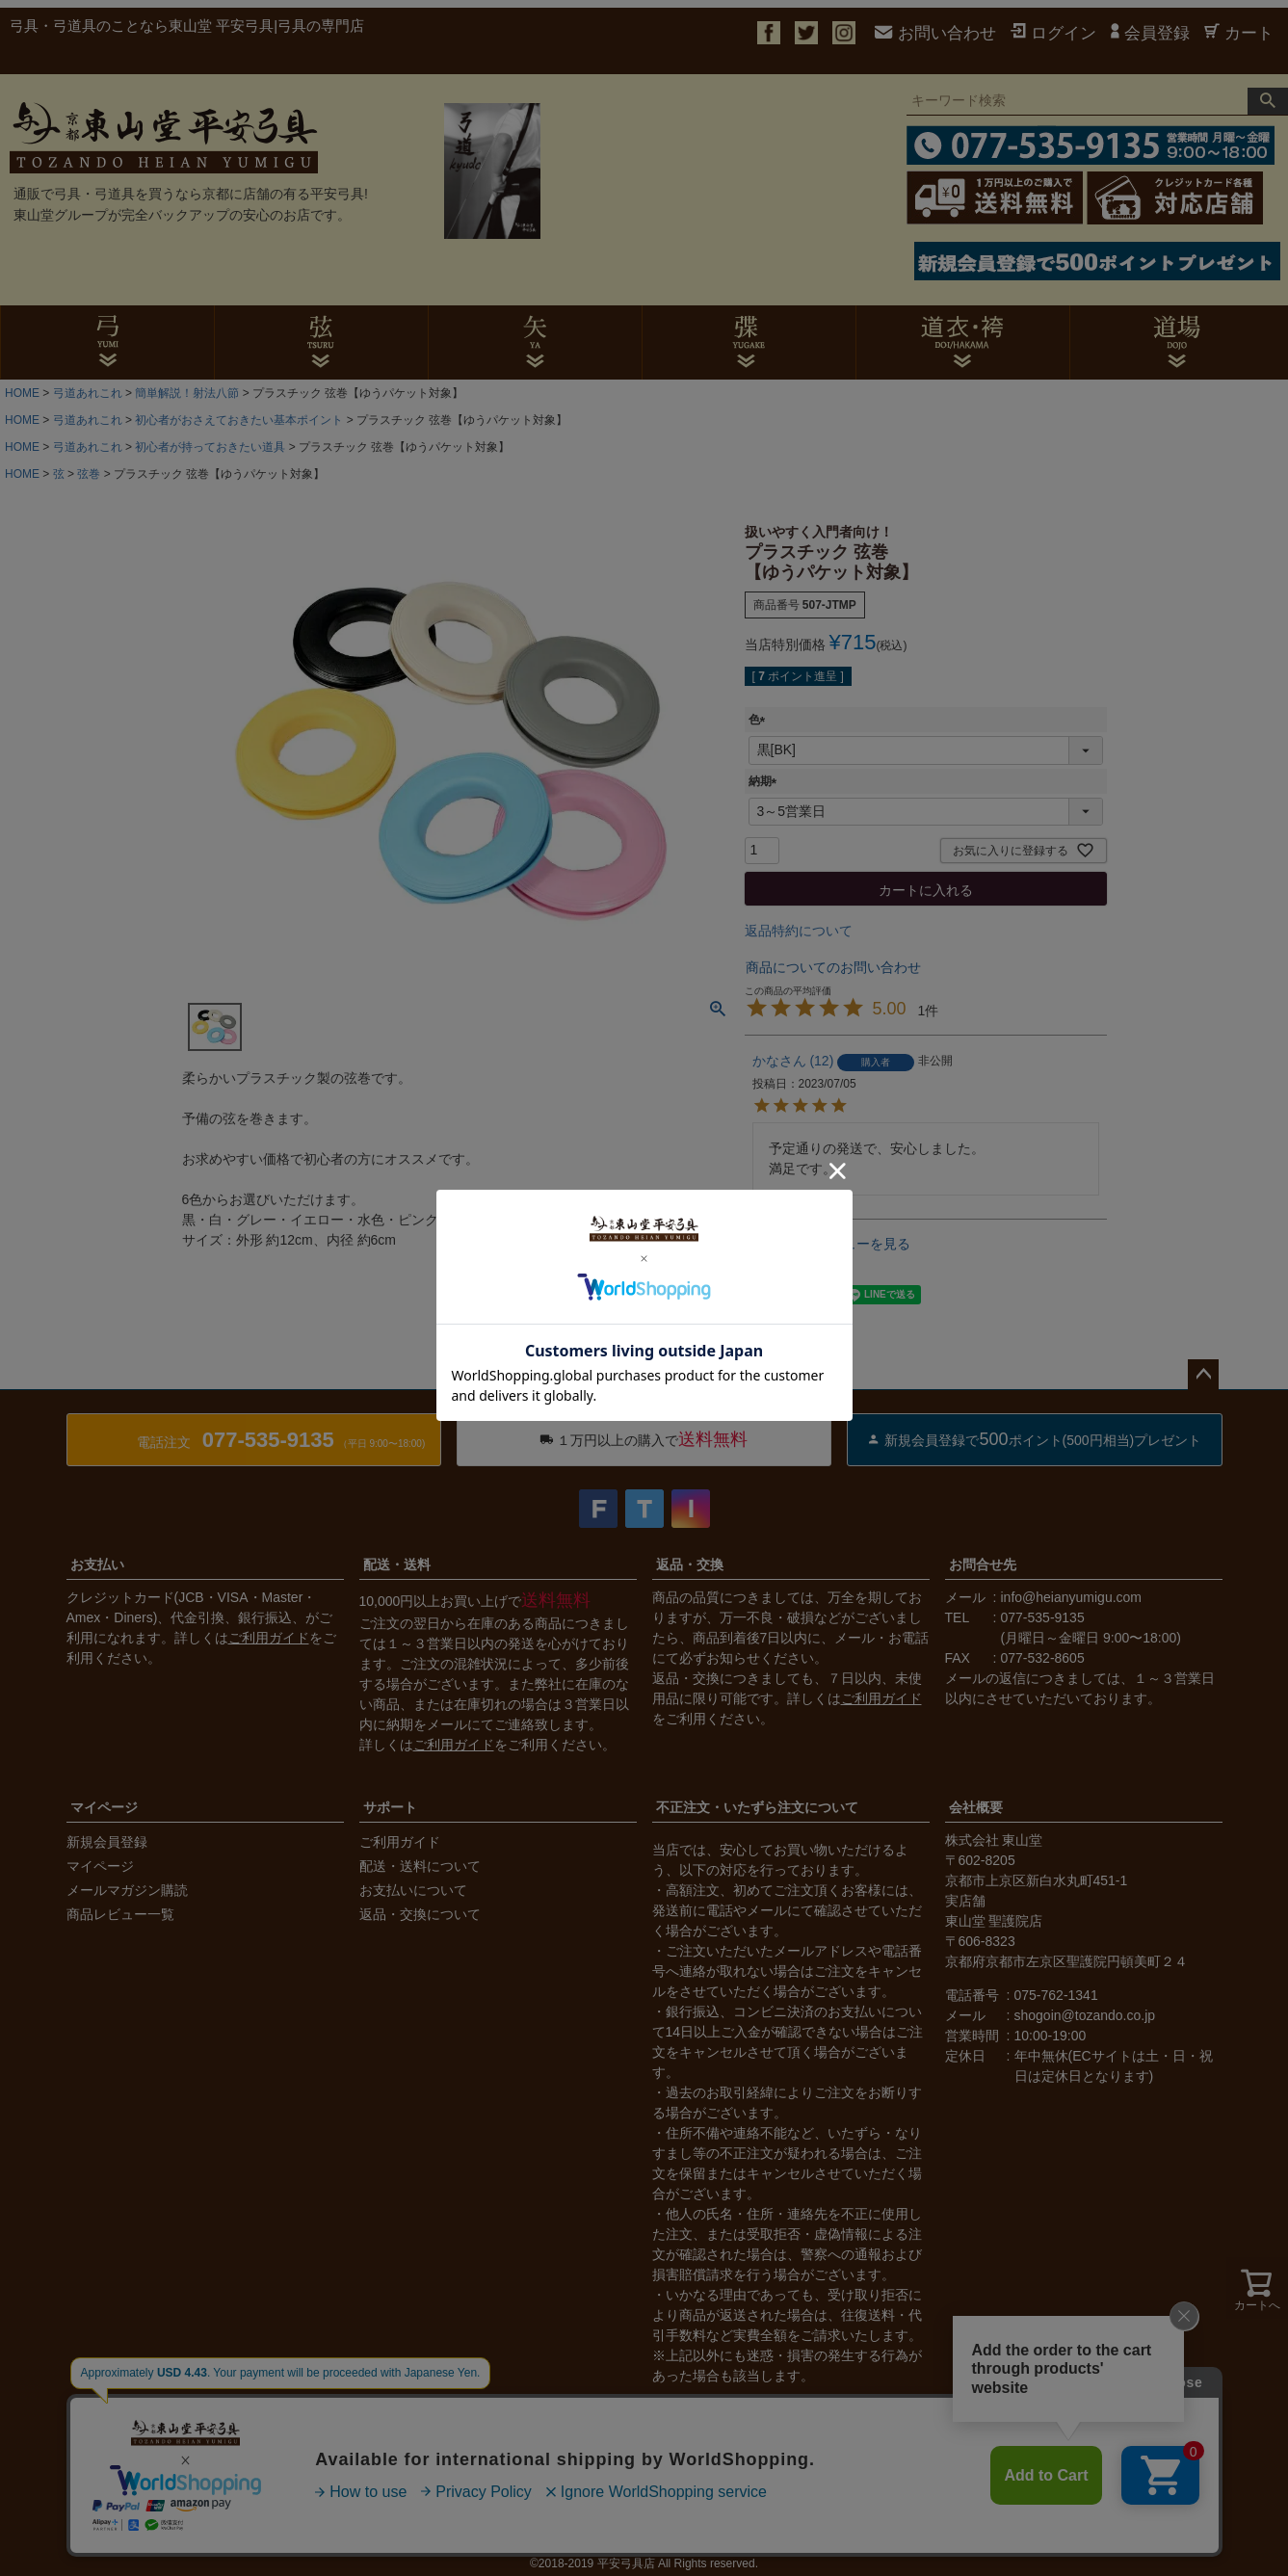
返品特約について (799, 930)
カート (1239, 33)
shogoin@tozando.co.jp (1085, 2015)
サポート (390, 1807)
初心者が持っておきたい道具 (210, 447)
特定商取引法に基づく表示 (240, 2525)
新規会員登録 (106, 1842)
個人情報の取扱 (391, 2525)
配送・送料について (420, 1866)
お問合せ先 (982, 1564)
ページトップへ (1203, 1374)
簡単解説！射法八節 (187, 393)
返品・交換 (689, 1564)
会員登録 (1150, 33)
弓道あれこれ (87, 393)
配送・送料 (397, 1564)
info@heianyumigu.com (1072, 1597)
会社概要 (976, 1807)
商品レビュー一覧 (120, 1914)
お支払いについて (413, 1890)
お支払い (97, 1564)
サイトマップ (501, 2525)
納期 (766, 781)
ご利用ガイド (268, 1637)
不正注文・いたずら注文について (757, 1807)
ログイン (1053, 33)
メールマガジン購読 (127, 1890)
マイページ (104, 1807)
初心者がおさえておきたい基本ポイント (239, 420)
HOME (22, 393)
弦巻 (88, 474)
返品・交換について (420, 1914)
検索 (1268, 101)
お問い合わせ (935, 33)
